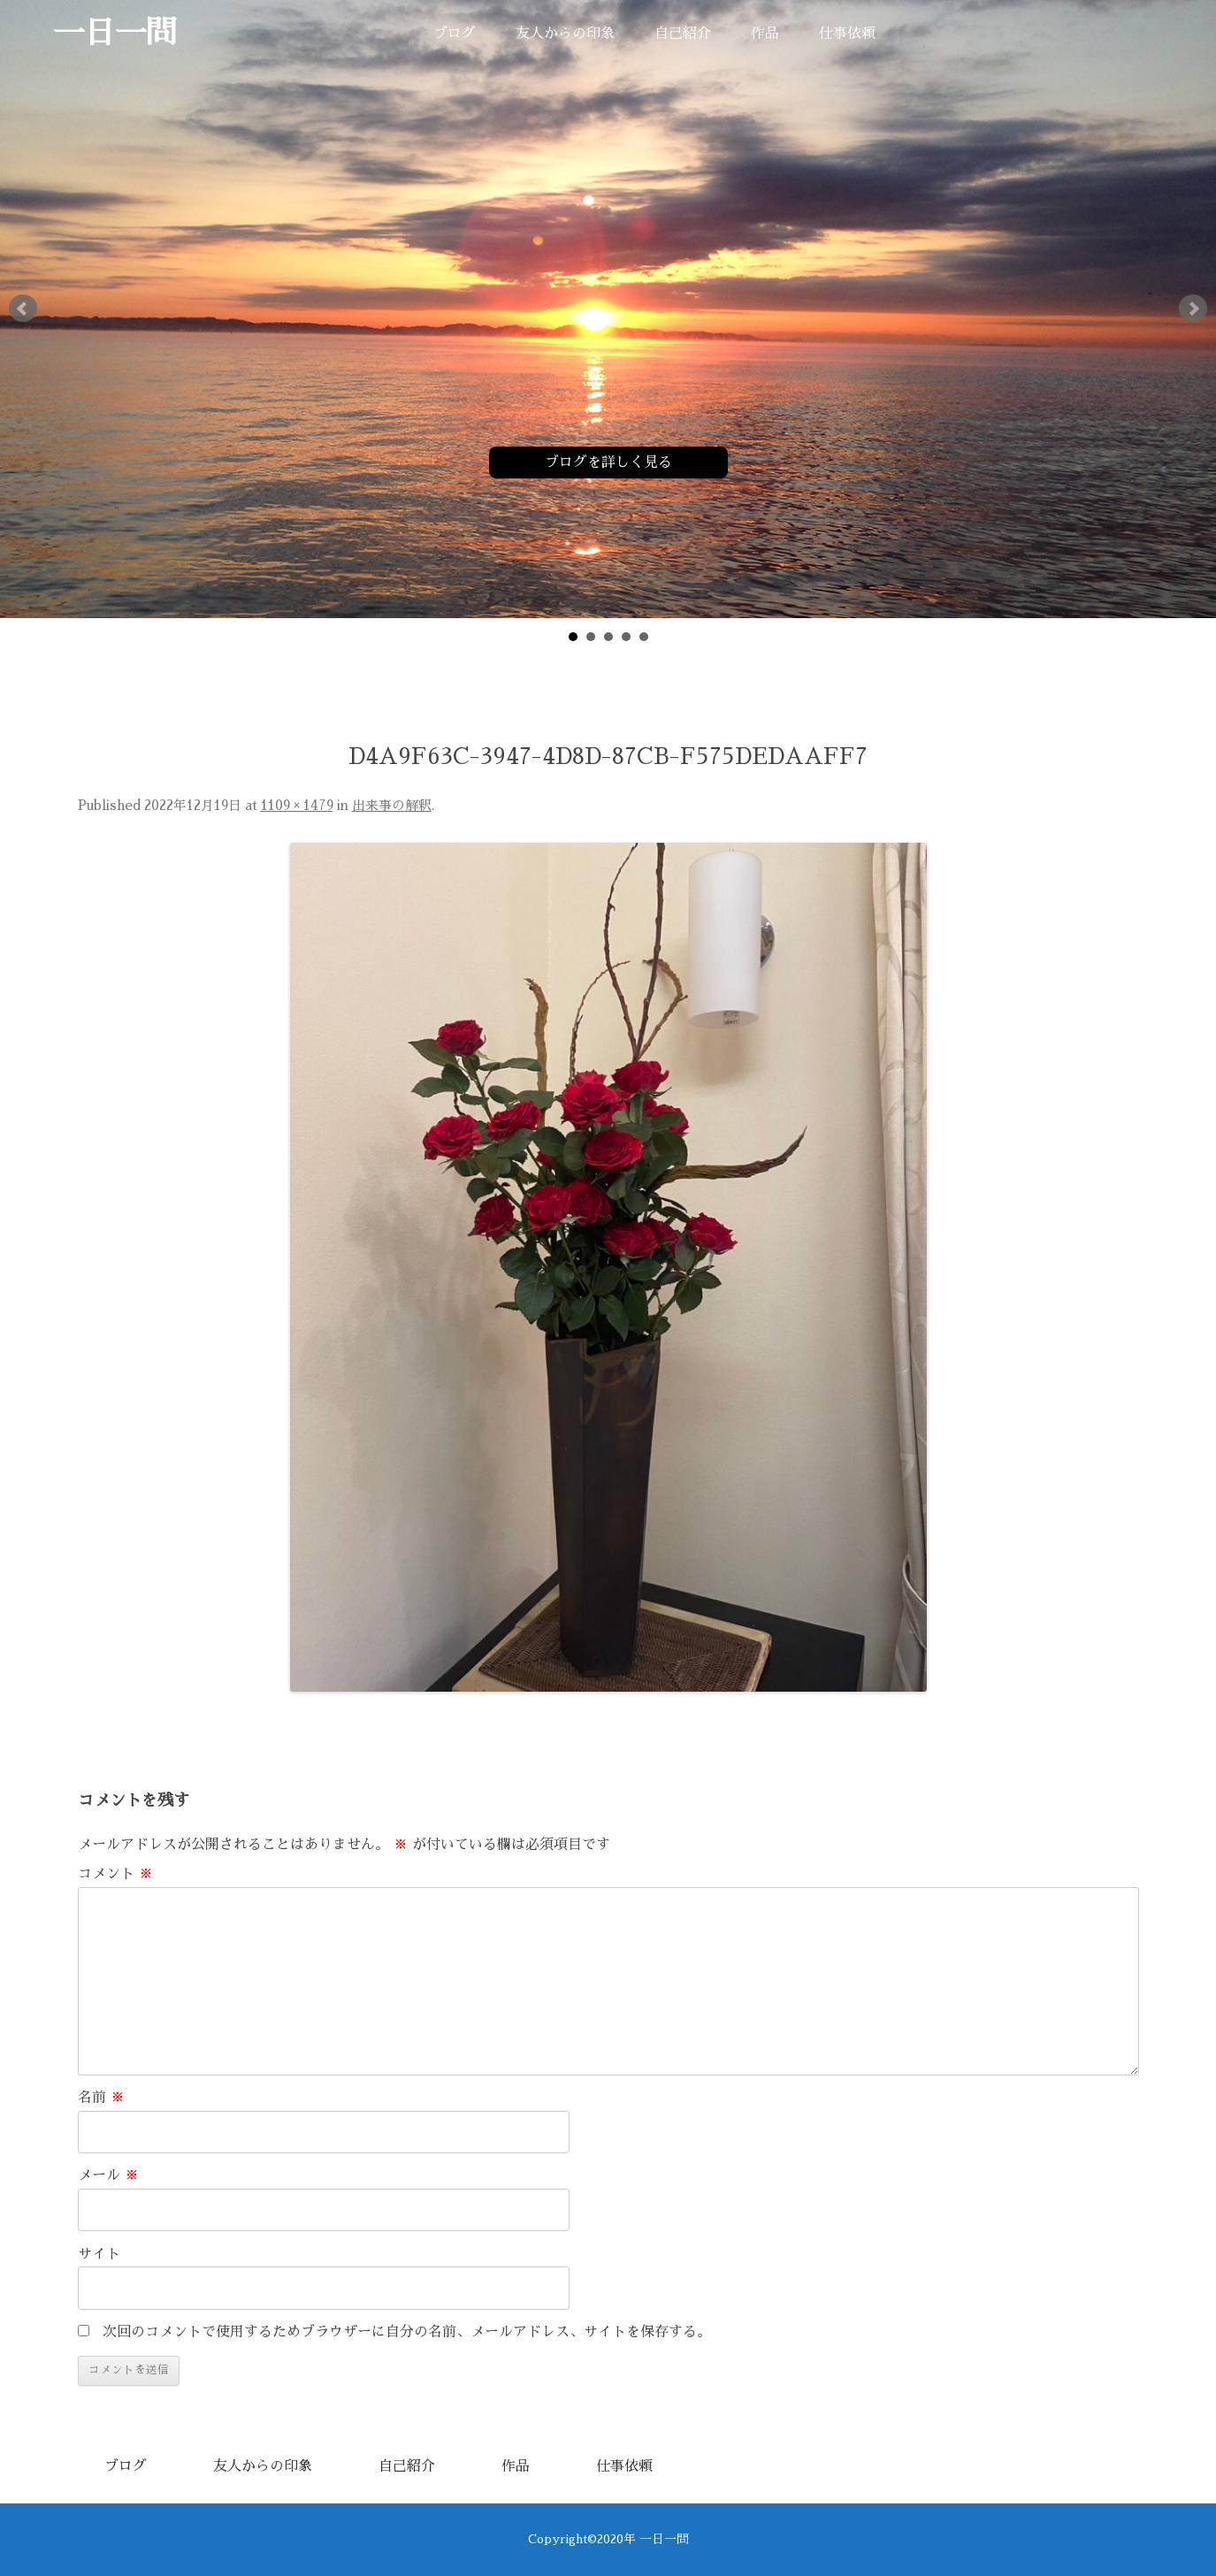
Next (1193, 308)
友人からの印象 (565, 34)
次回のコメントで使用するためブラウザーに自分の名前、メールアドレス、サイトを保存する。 (407, 2332)
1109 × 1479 (297, 805)
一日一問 (115, 33)
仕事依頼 (847, 34)
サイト (99, 2254)
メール (108, 2175)
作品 (765, 34)
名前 (101, 2098)
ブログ (454, 34)
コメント (115, 1874)
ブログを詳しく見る (608, 462)
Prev (23, 308)
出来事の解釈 (392, 805)
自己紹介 (682, 34)
